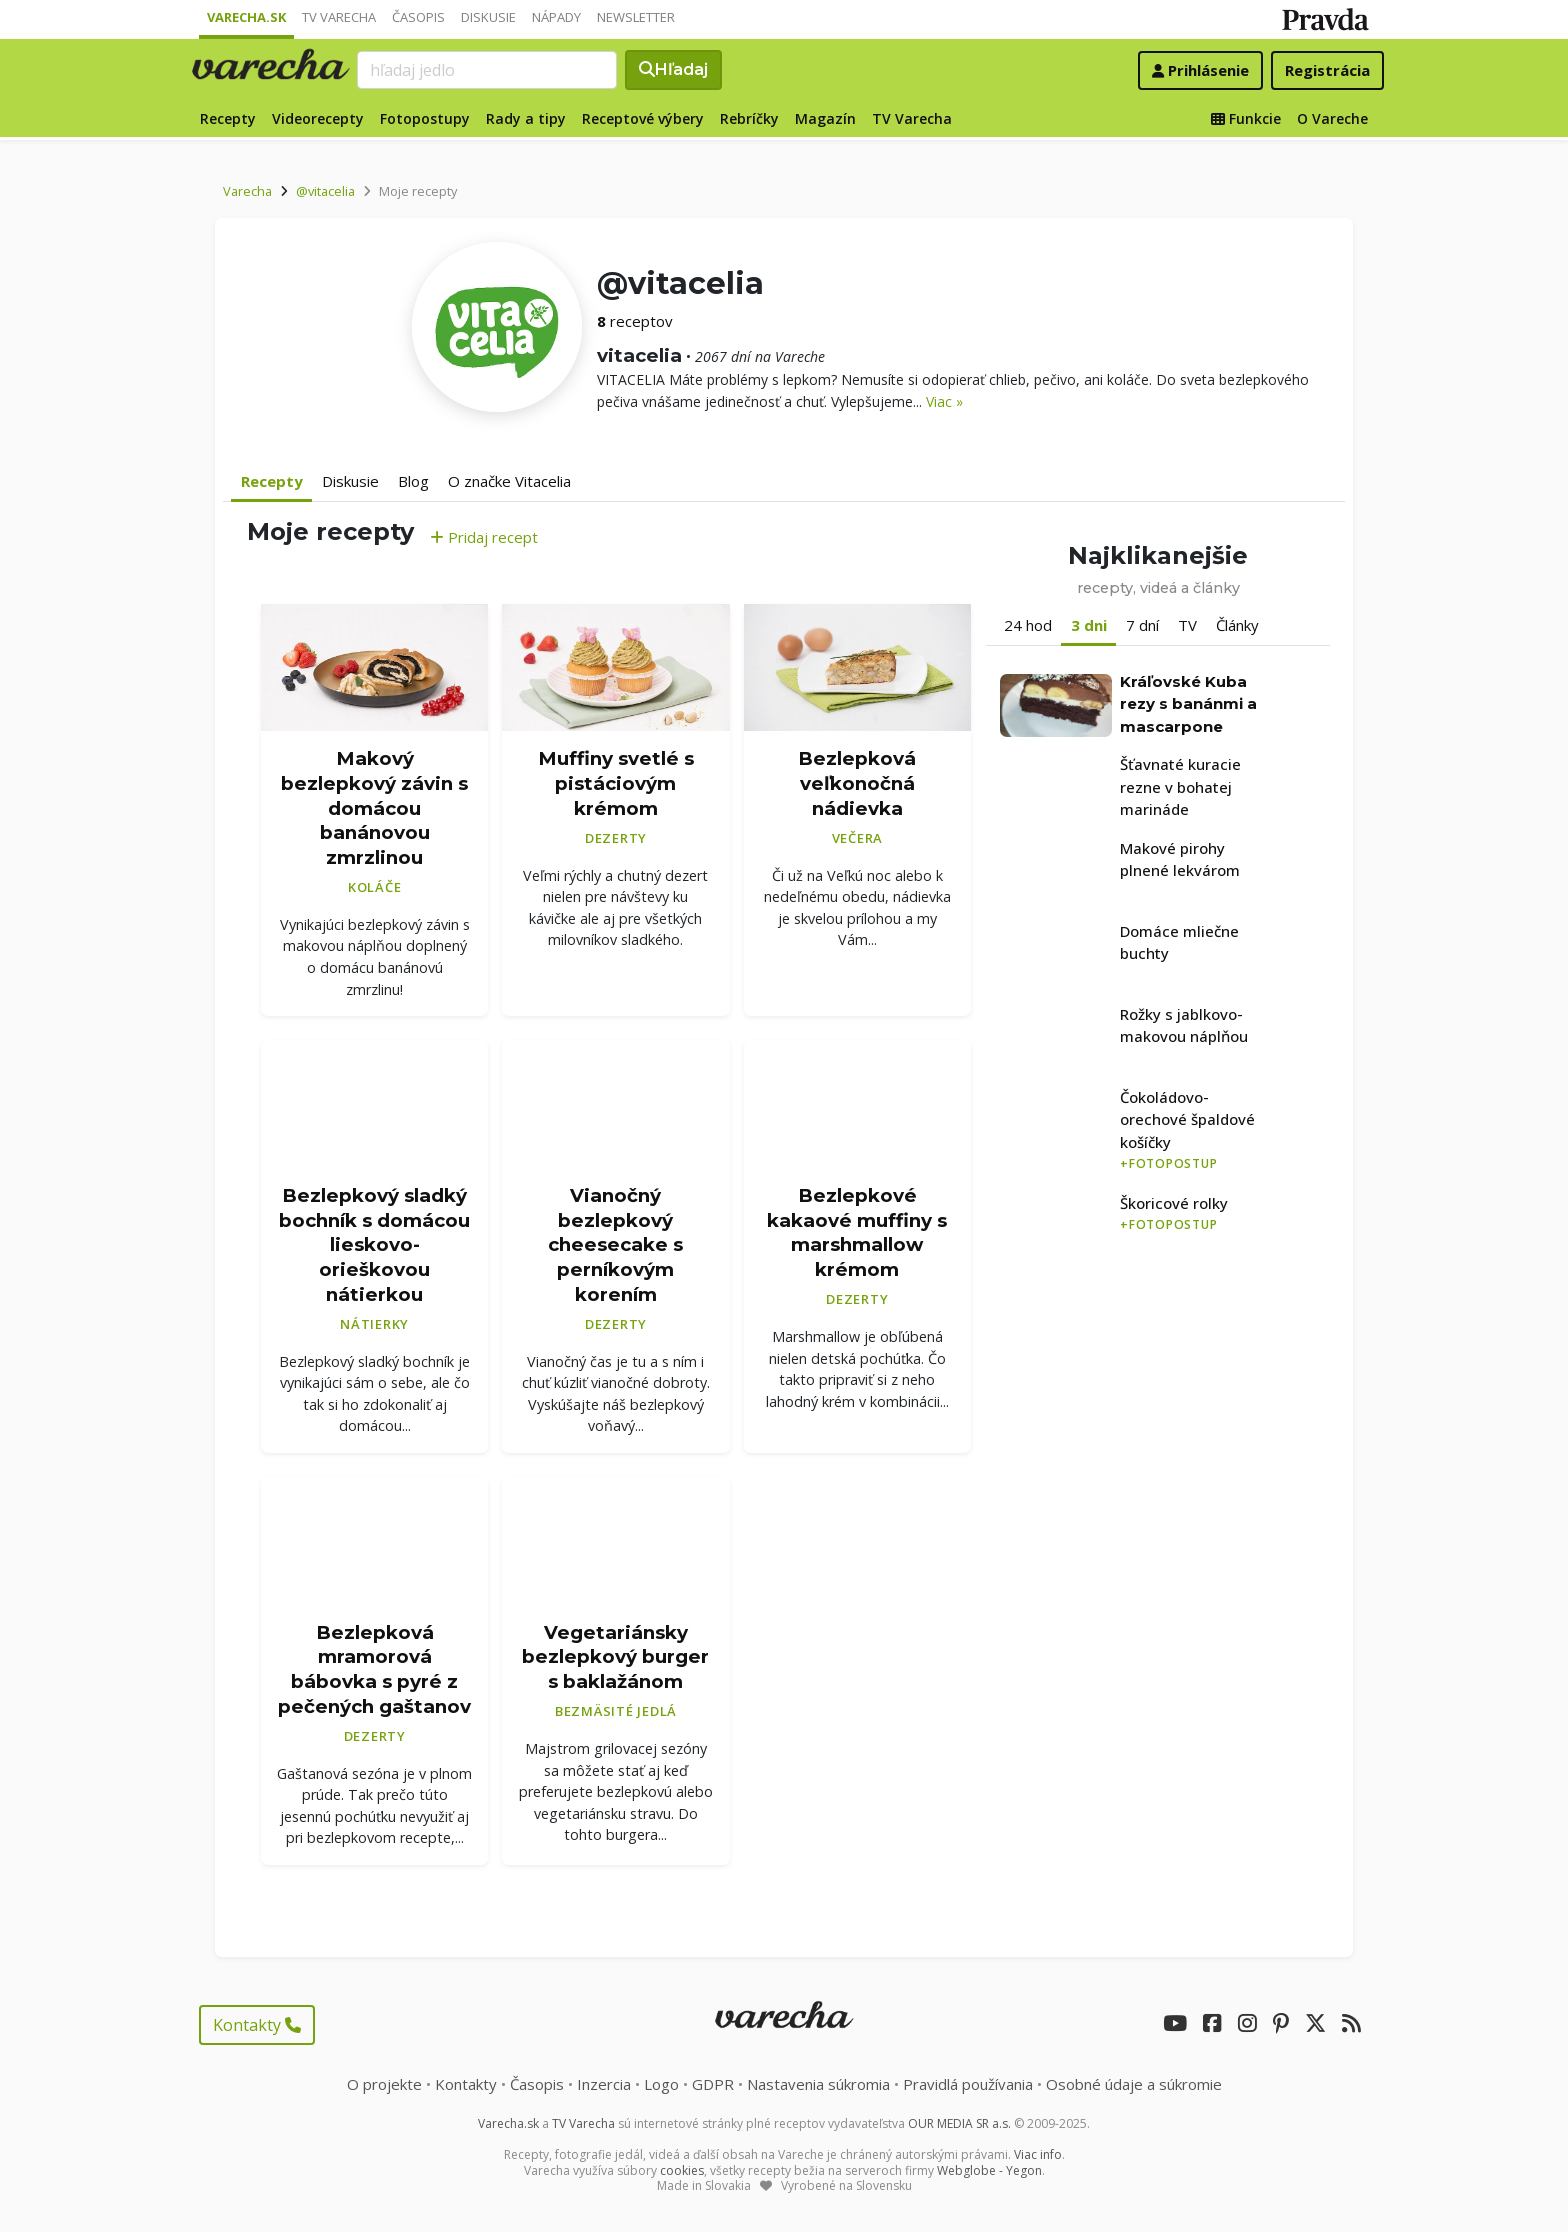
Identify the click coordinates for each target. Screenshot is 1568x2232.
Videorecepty (318, 118)
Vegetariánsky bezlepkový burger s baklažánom (615, 1657)
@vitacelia (325, 191)
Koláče (375, 887)
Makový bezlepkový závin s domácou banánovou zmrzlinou (374, 808)
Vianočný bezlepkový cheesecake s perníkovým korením (615, 1245)
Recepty (228, 118)
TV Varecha (339, 17)
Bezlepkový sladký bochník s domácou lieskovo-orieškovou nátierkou (374, 1245)
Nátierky (374, 1324)
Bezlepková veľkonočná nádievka (857, 783)
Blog (413, 481)
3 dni (1089, 625)
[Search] (487, 70)
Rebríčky (749, 118)
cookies (682, 2170)
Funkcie (1246, 118)
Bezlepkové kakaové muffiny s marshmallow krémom (857, 1232)
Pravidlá (968, 2084)
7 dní (1142, 625)
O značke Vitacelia (509, 481)
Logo (661, 2084)
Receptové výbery (643, 118)
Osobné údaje (1134, 2084)
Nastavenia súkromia (818, 2084)
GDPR (713, 2084)
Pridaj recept (484, 537)
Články (1237, 625)
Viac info (1038, 2154)
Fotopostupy (425, 118)
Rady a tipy (526, 118)
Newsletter (636, 17)
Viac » (944, 401)
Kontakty (257, 2025)
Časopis (418, 17)
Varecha (247, 191)
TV (1187, 625)
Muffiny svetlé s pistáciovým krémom (616, 783)
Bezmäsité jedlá (616, 1711)
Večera (858, 838)
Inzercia (604, 2084)
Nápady (556, 17)
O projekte (384, 2084)
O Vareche (1332, 118)
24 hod (1028, 625)
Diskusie (488, 17)
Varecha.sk (246, 17)
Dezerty (616, 838)
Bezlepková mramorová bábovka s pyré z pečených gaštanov (374, 1669)
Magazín (825, 118)
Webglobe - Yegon (989, 2170)
